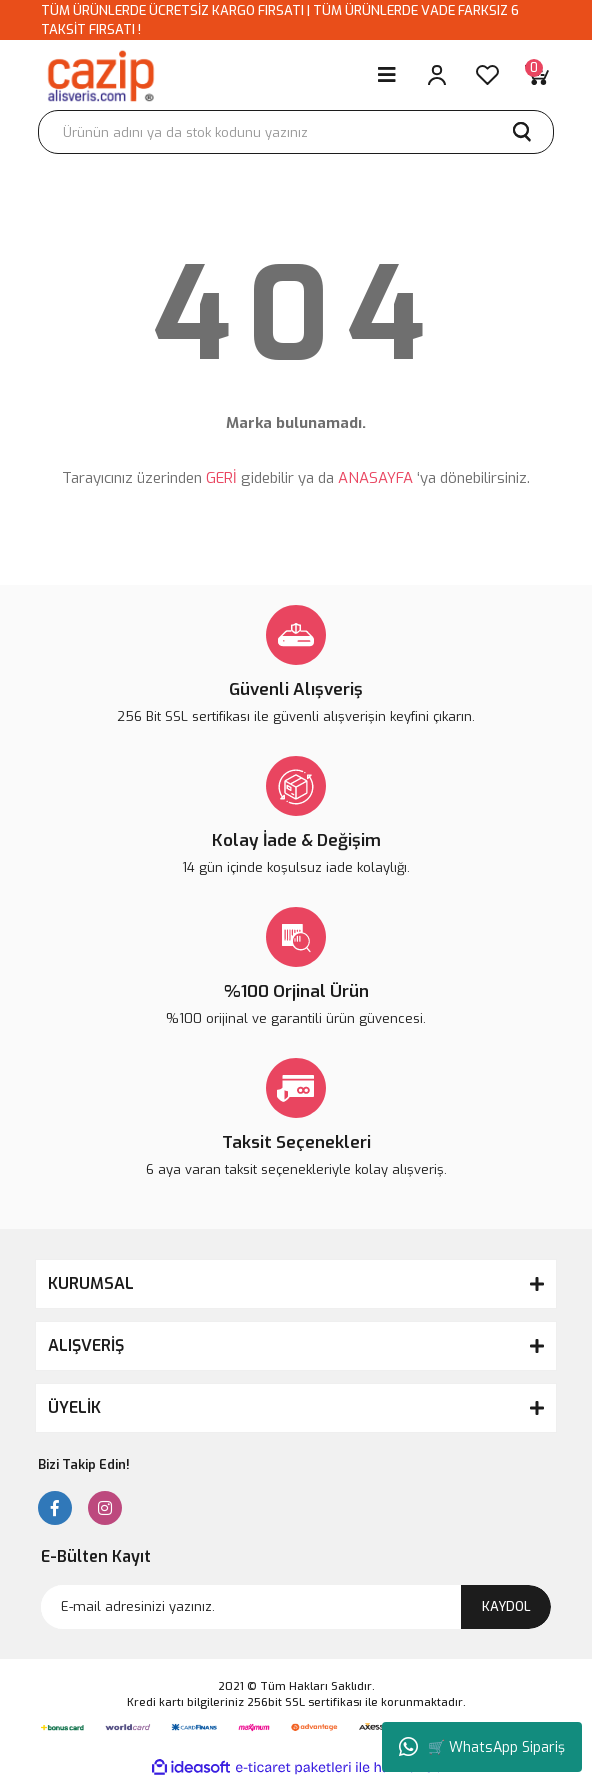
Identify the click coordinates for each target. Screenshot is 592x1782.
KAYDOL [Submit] (506, 1606)
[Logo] (100, 75)
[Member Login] (437, 75)
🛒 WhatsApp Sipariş (482, 1747)
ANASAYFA (375, 478)
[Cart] (537, 75)
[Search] (296, 132)
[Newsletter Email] (296, 1607)
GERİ (221, 478)
